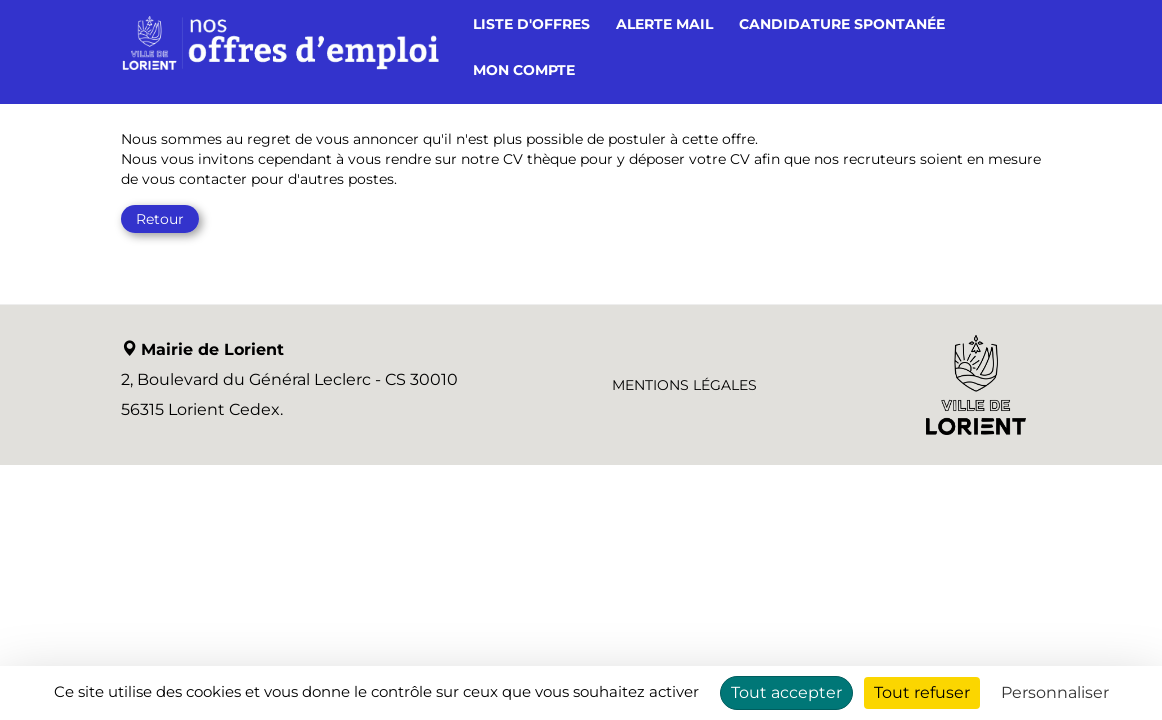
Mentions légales (684, 385)
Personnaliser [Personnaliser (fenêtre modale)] (1055, 692)
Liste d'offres (531, 24)
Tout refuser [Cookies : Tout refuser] (922, 692)
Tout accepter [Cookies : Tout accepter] (786, 692)
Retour (160, 219)
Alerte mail (664, 24)
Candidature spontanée (842, 24)
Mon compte (524, 70)
